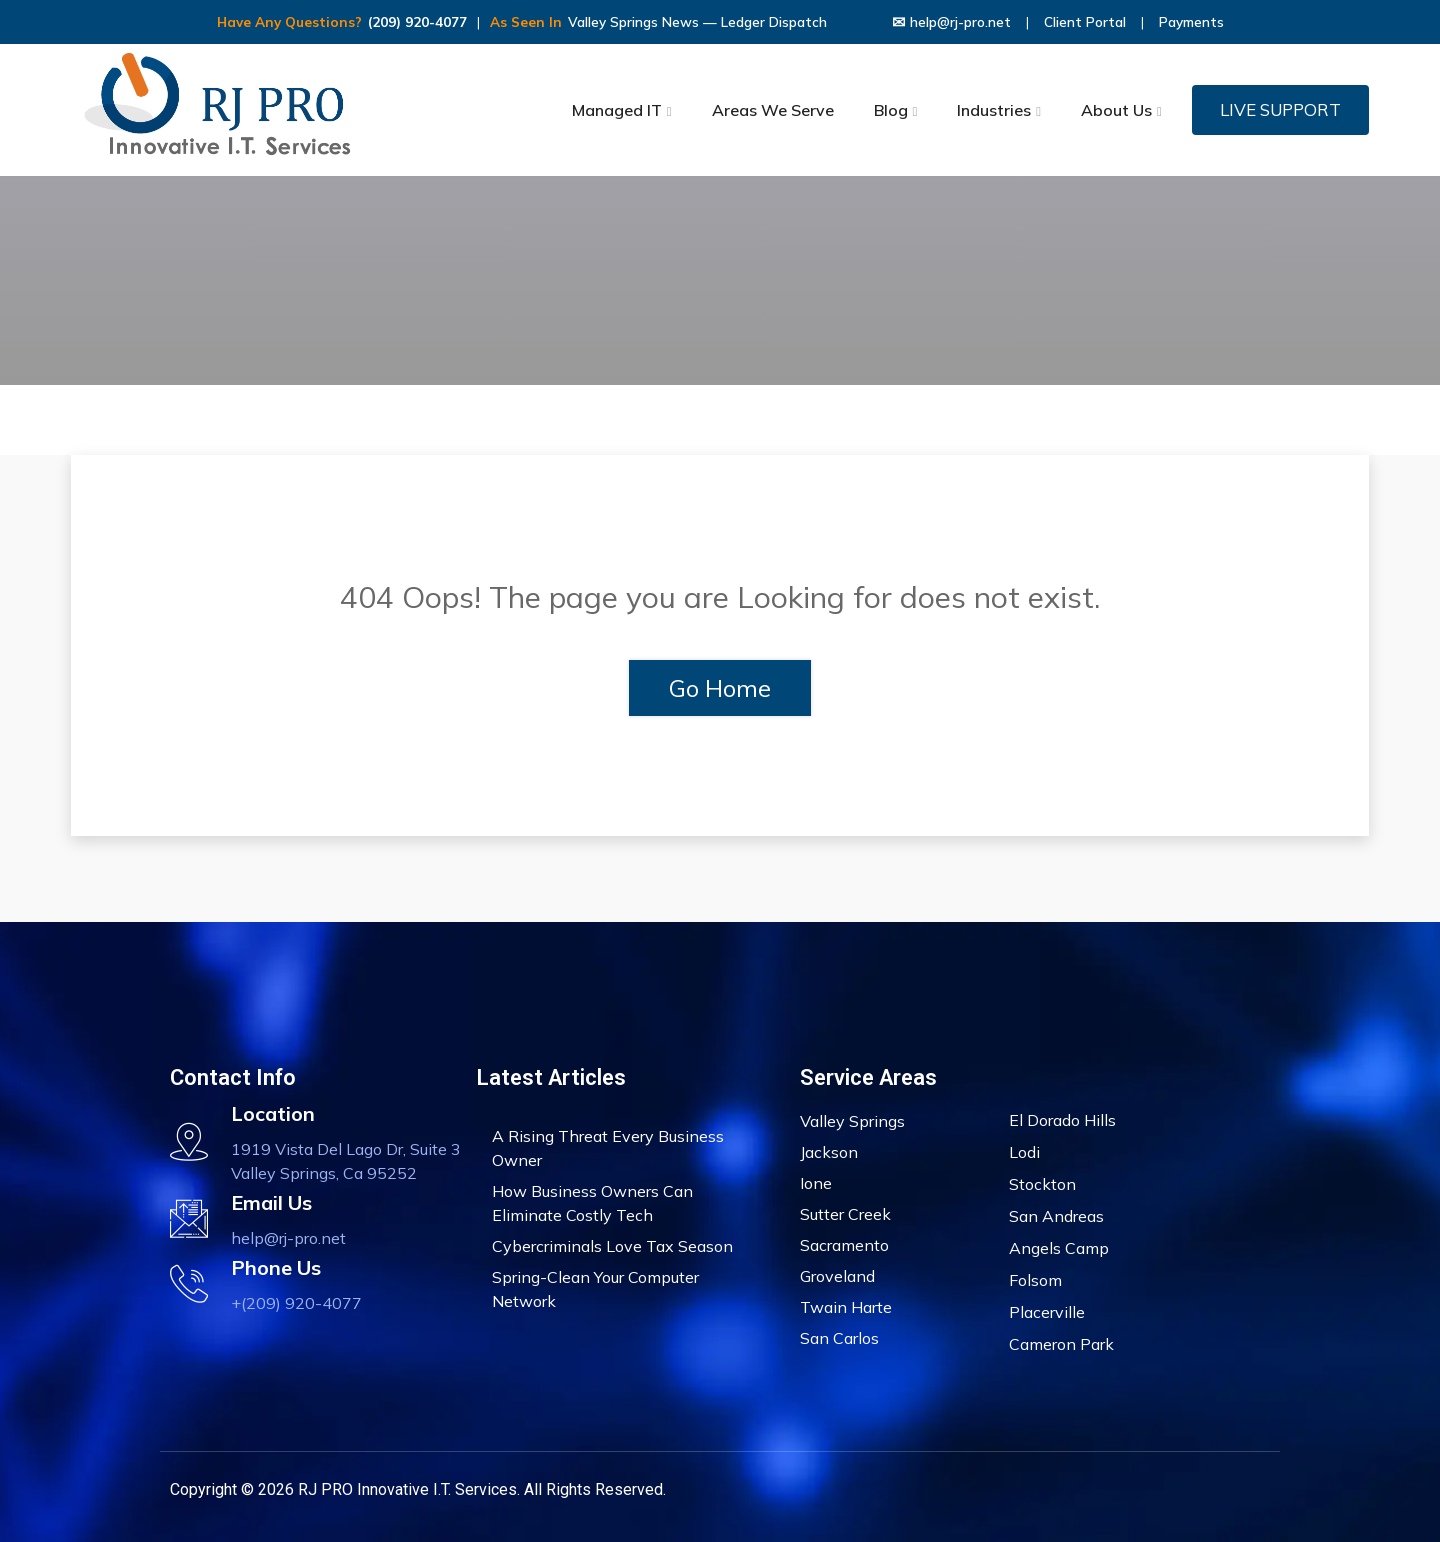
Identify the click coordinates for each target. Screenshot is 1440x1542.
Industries (994, 110)
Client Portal (1085, 22)
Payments (1191, 22)
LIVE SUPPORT (1280, 109)
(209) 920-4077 (417, 22)
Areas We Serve (773, 110)
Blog (891, 110)
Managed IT (617, 110)
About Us (1116, 110)
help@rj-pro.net (951, 22)
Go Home (720, 688)
